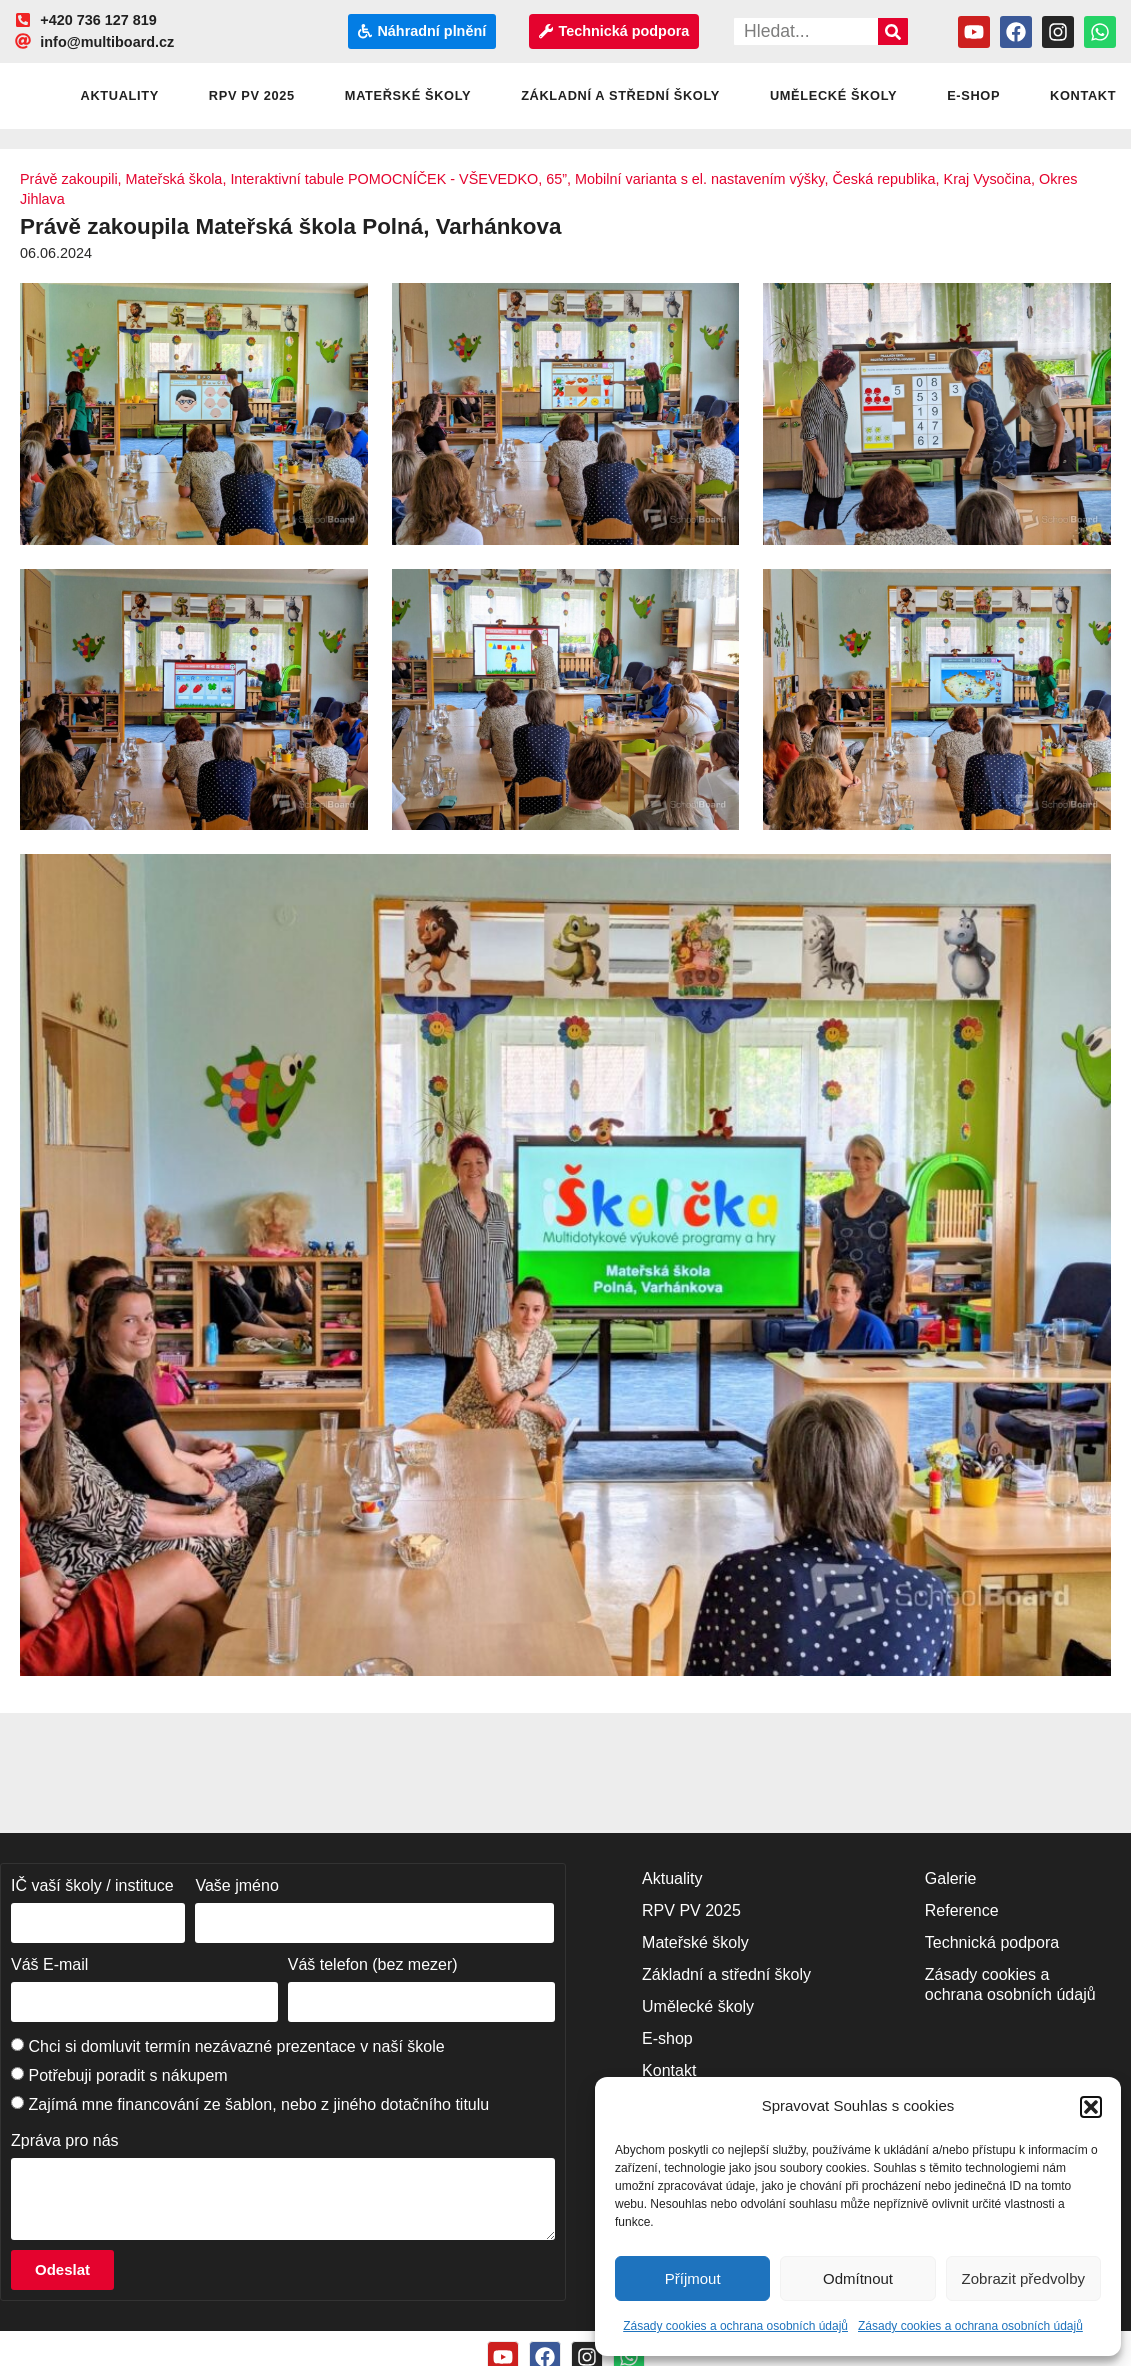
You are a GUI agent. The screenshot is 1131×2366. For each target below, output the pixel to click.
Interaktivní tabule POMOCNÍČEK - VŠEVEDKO (384, 179)
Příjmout (693, 2278)
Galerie (951, 1878)
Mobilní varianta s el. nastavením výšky (699, 179)
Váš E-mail (49, 1964)
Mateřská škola (174, 179)
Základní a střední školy (620, 95)
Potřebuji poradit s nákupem (127, 2075)
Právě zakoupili (69, 179)
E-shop (973, 95)
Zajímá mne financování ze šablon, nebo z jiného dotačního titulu (258, 2104)
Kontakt (669, 2070)
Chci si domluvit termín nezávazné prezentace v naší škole (236, 2046)
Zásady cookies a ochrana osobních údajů (735, 2326)
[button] (1091, 2107)
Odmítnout (858, 2278)
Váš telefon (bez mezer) (373, 1964)
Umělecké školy (833, 95)
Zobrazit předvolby (1023, 2278)
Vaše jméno (236, 1885)
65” (556, 179)
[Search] (893, 31)
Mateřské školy (408, 95)
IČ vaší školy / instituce (92, 1885)
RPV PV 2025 (252, 95)
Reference (962, 1910)
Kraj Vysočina (987, 179)
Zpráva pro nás (65, 2140)
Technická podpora (992, 1942)
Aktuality (120, 95)
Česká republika (883, 179)
